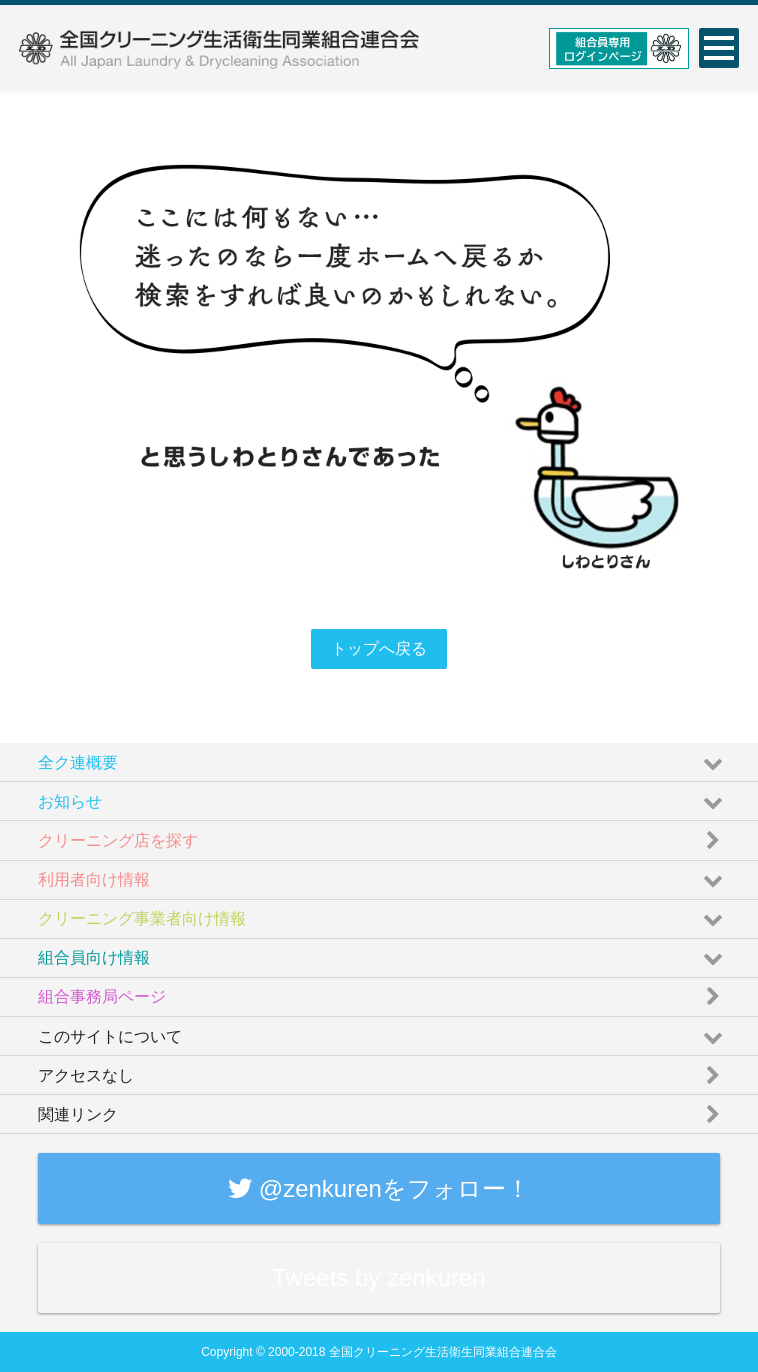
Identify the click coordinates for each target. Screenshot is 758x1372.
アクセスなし (383, 1070)
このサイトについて (383, 1031)
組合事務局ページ (383, 992)
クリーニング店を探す (383, 835)
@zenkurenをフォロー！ (379, 1188)
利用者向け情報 (383, 875)
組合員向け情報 (383, 953)
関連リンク (383, 1109)
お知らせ (383, 796)
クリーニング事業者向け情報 (383, 914)
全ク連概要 (383, 757)
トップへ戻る (379, 648)
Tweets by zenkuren (378, 1277)
